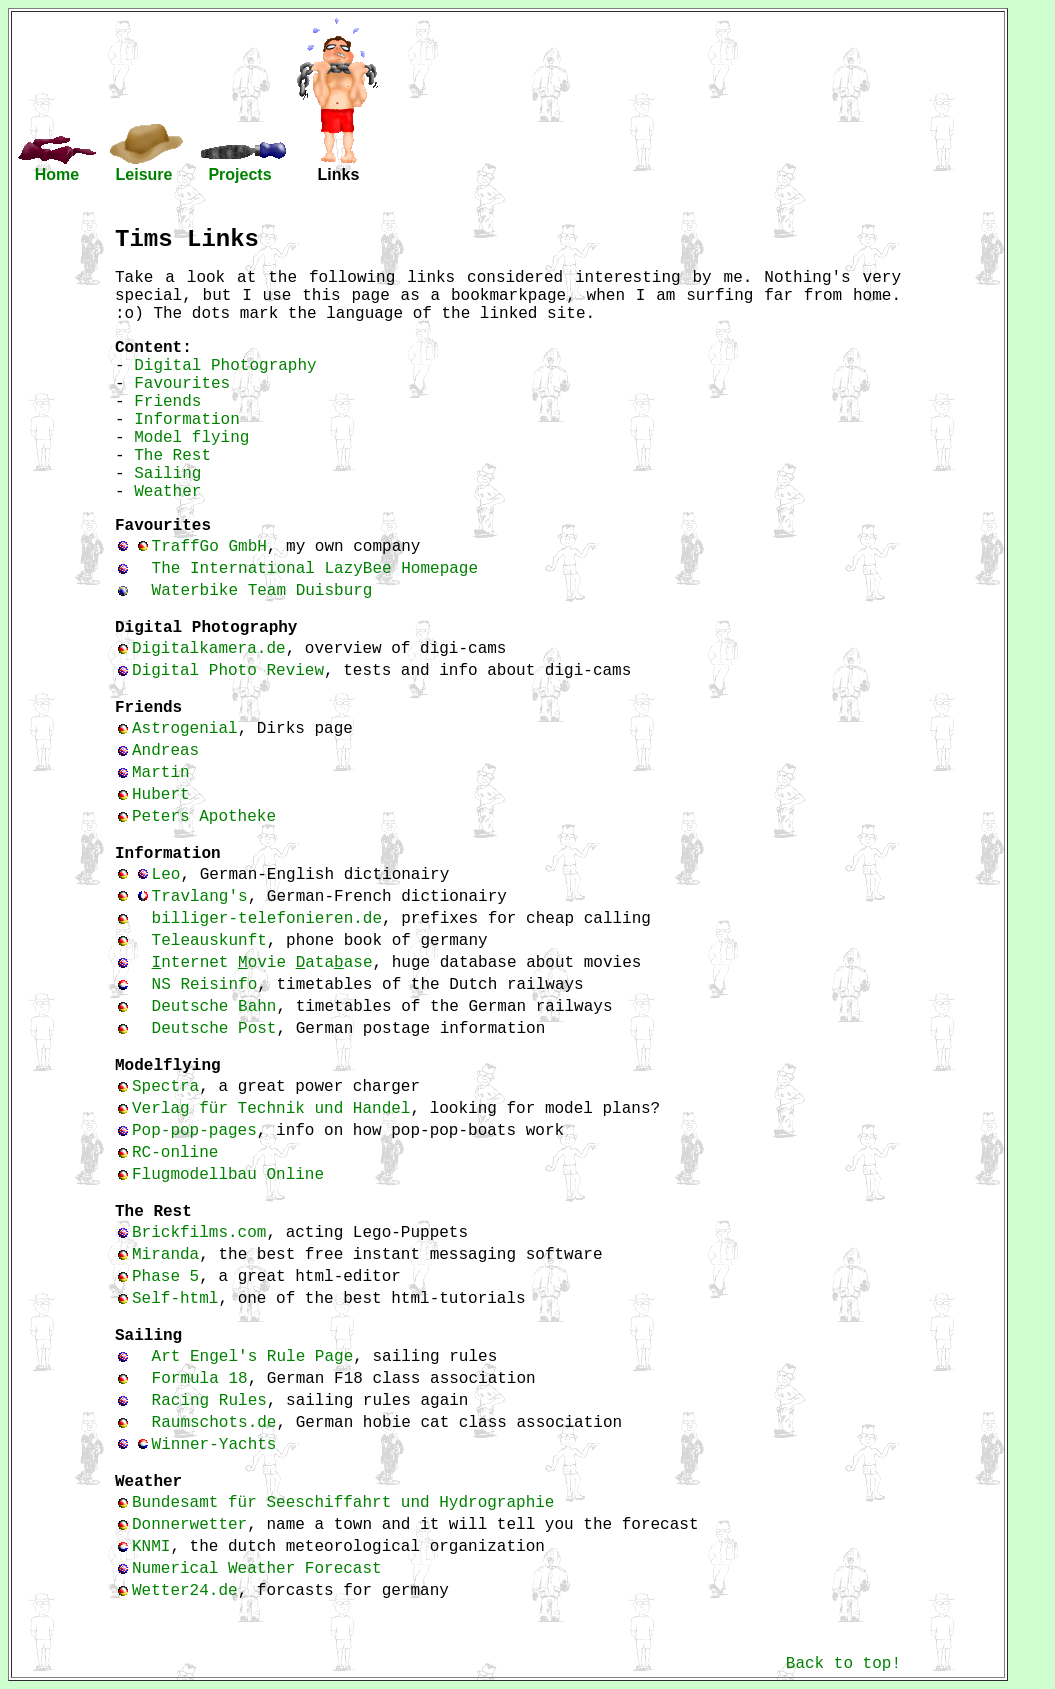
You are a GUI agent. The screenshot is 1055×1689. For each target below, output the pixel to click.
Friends (167, 402)
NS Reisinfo (205, 985)
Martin (161, 773)
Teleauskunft (209, 941)
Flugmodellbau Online (228, 1175)
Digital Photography (225, 366)
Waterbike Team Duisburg (262, 591)
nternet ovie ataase (262, 963)
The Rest (172, 456)
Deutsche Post (214, 1029)
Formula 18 (200, 1379)
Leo (166, 875)
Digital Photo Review (228, 671)
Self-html (175, 1299)
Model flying (191, 438)
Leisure (144, 174)
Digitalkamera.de (209, 649)
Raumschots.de (214, 1423)
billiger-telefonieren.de (267, 919)
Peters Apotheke (204, 817)
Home (57, 174)
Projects (239, 174)
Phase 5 (165, 1277)
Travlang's (200, 897)
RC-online (175, 1153)
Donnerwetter (189, 1525)
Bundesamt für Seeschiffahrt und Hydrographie (343, 1503)
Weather (167, 492)
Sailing (167, 474)
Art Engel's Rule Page (253, 1357)
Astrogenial (185, 729)
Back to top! (843, 1664)
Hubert (161, 795)
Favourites (182, 384)
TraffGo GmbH (209, 547)
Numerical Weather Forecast (257, 1569)
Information (187, 420)
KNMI (151, 1547)
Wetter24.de (185, 1591)
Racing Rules (209, 1401)
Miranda (165, 1255)
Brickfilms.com (199, 1233)
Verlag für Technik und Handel (271, 1109)
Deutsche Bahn (214, 1007)
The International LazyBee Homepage (315, 569)
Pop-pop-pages (194, 1131)
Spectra (165, 1087)
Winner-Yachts (214, 1445)
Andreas (165, 751)
